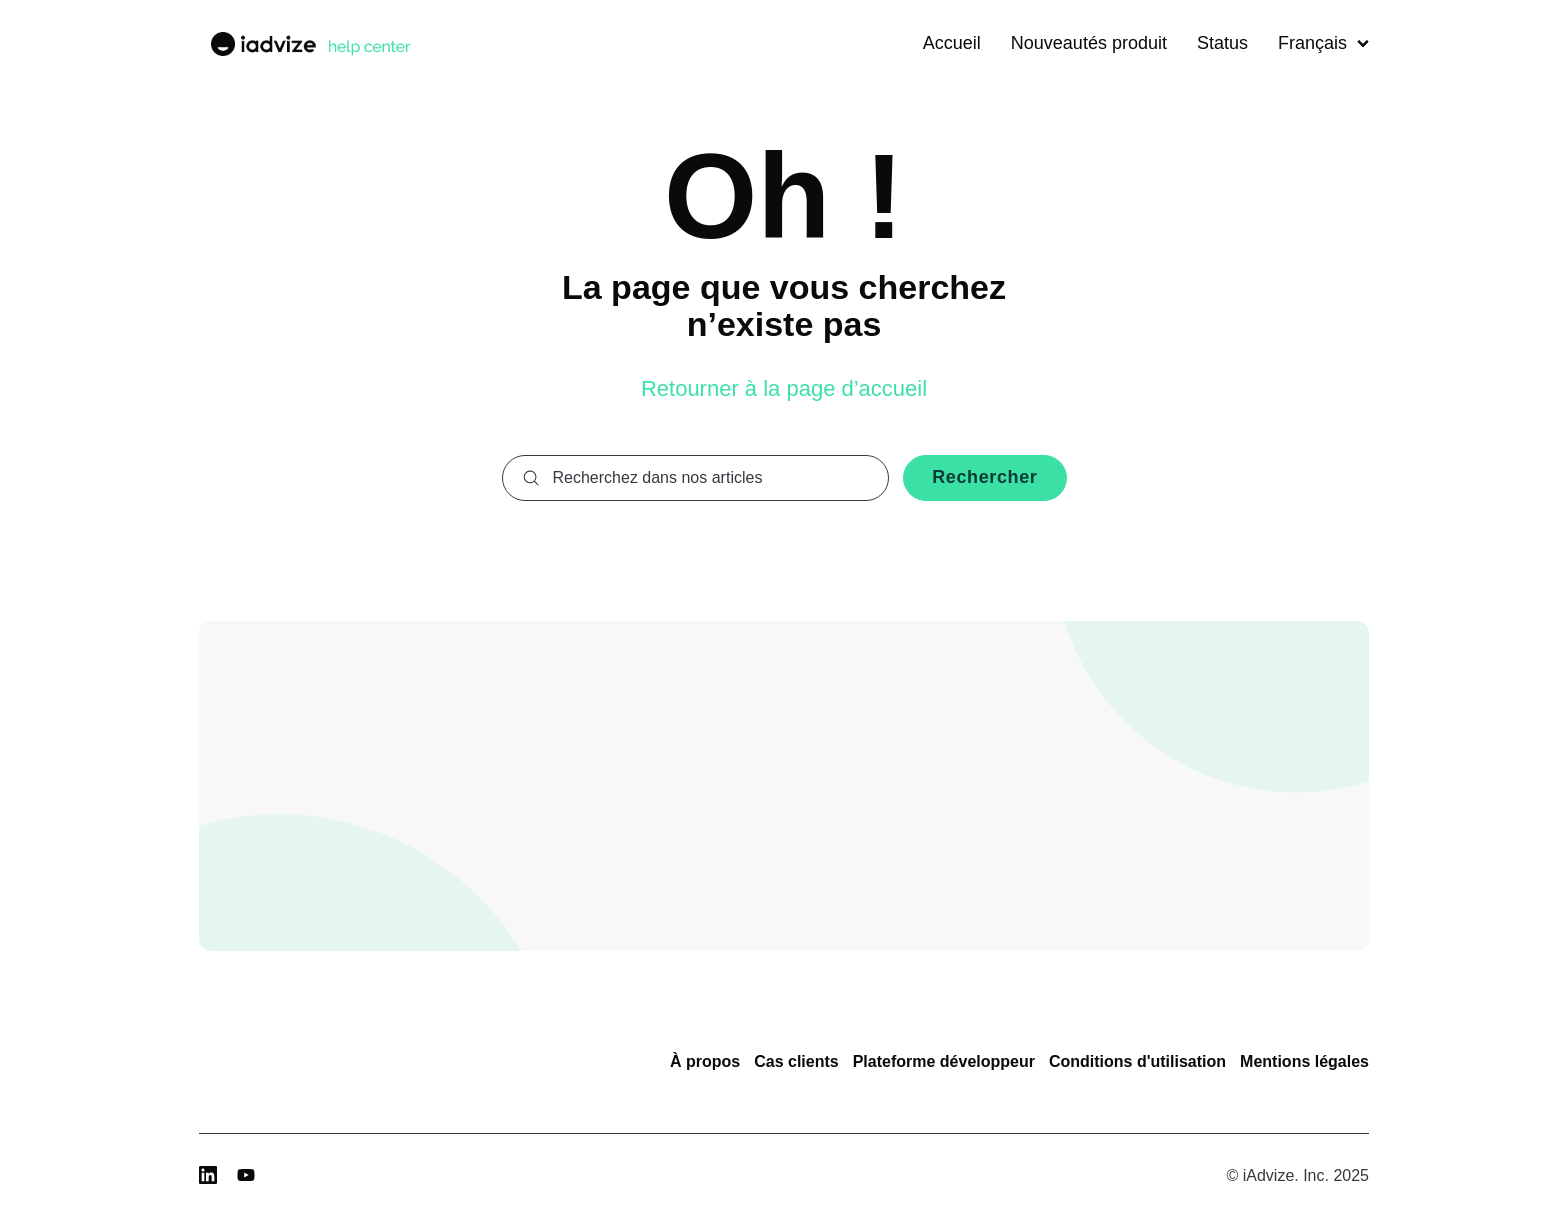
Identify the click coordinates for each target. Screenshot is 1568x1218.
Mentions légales (1304, 1061)
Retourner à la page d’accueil (784, 388)
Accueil (952, 43)
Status (1222, 43)
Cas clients (796, 1061)
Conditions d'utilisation (1137, 1061)
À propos (705, 1061)
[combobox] (696, 478)
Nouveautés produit (1089, 43)
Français (1323, 43)
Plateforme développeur (944, 1061)
